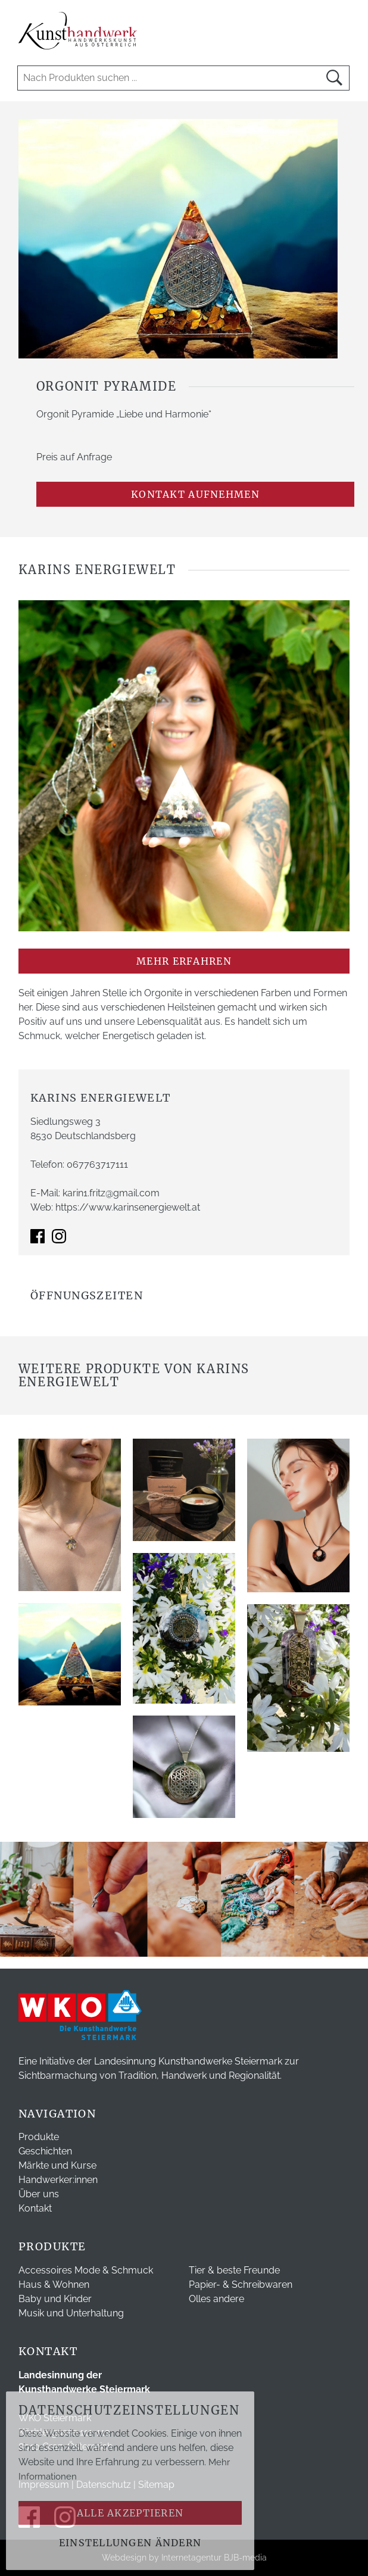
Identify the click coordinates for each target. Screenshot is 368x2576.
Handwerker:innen (58, 2179)
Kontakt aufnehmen (195, 494)
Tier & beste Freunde (234, 2270)
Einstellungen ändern (130, 2543)
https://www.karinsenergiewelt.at (127, 1207)
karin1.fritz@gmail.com (111, 1193)
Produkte (38, 2136)
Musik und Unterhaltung (71, 2313)
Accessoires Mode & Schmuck (85, 2270)
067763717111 (97, 1164)
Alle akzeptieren (130, 2513)
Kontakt (35, 2208)
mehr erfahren (184, 961)
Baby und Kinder (55, 2298)
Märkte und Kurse (57, 2165)
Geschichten (45, 2151)
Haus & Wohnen (53, 2284)
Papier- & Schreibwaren (240, 2284)
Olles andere (216, 2298)
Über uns (38, 2194)
